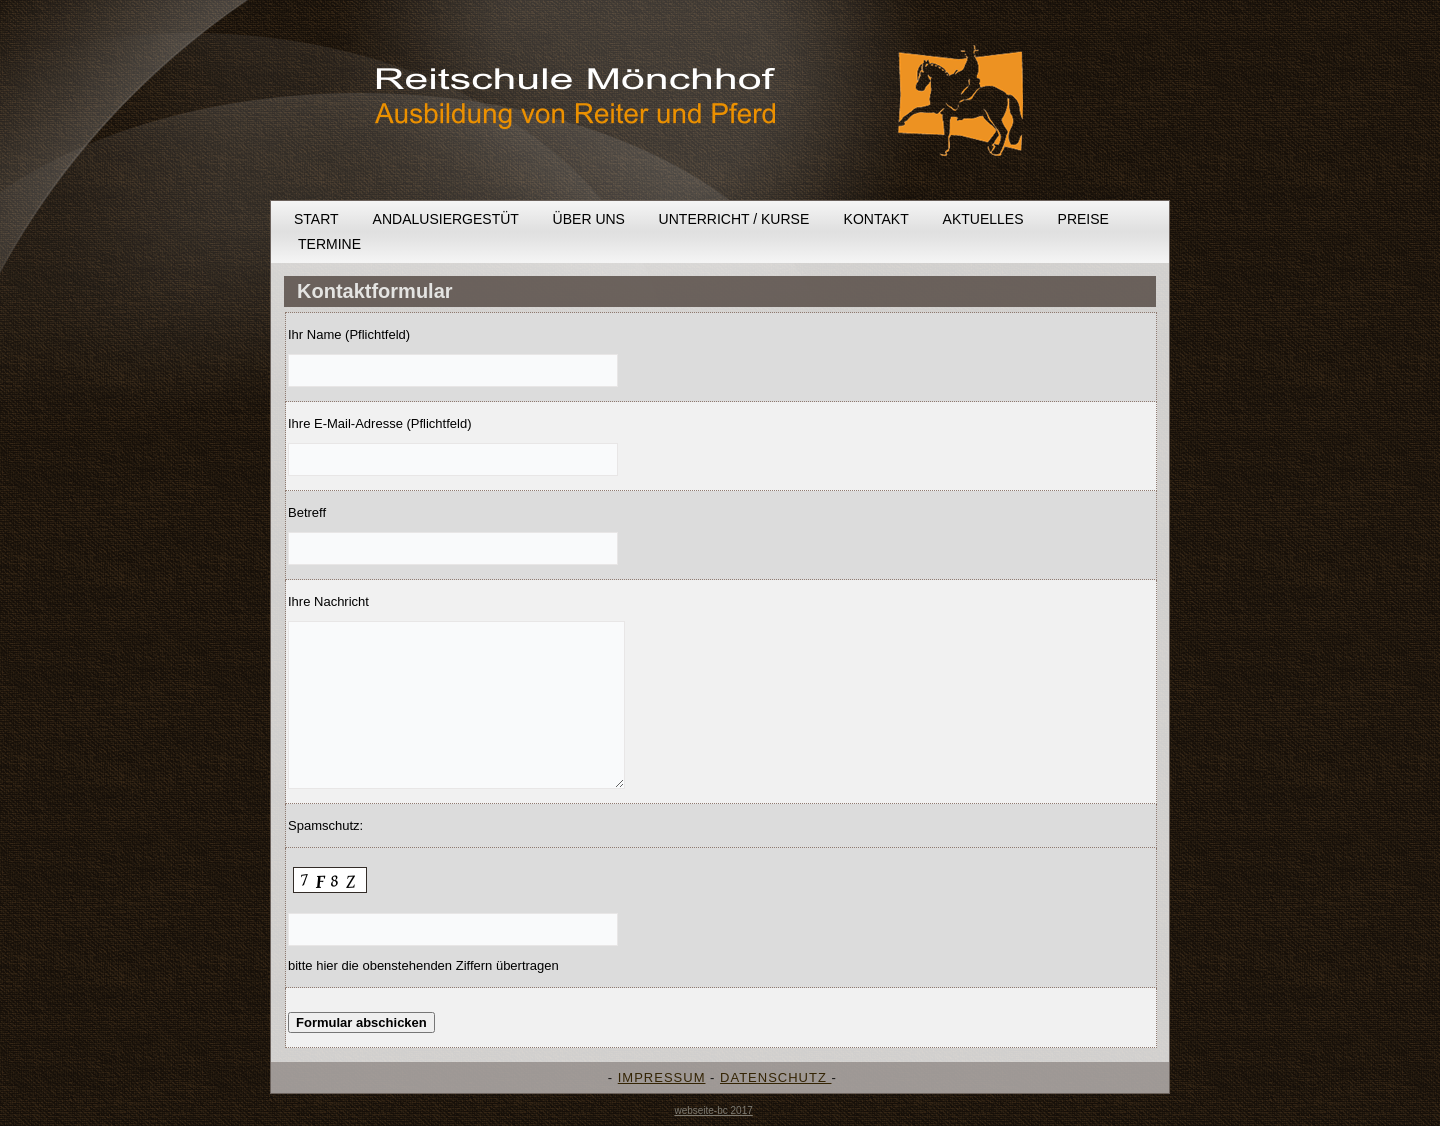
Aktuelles (983, 219)
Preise (1083, 219)
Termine (329, 244)
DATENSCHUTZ (775, 1077)
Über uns (589, 219)
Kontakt (876, 219)
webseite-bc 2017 (713, 1110)
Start (316, 219)
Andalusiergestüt (446, 219)
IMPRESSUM (662, 1077)
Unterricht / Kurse (734, 219)
